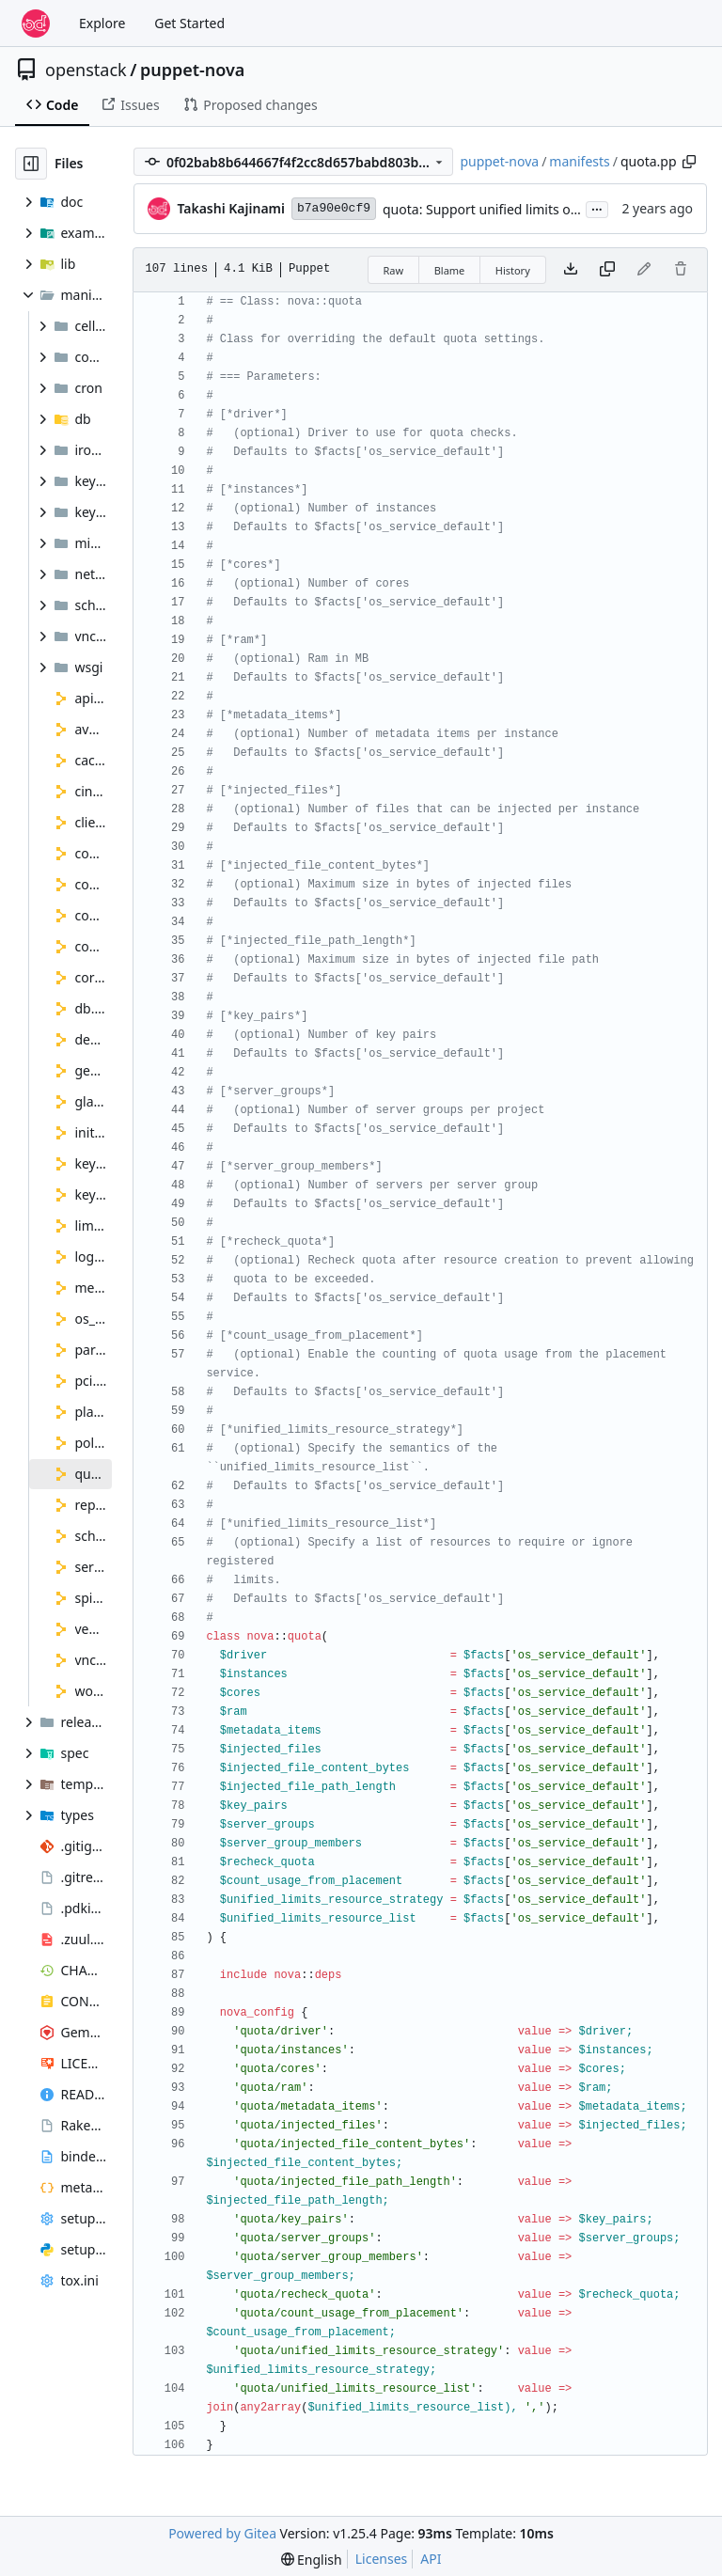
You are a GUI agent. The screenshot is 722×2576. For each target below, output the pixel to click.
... (597, 207)
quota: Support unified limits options (496, 209)
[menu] (311, 2559)
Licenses (381, 2559)
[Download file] (571, 270)
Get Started (189, 23)
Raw (394, 270)
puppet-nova (192, 69)
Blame (449, 270)
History (512, 270)
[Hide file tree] (31, 164)
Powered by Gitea (222, 2533)
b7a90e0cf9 (333, 208)
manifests (579, 161)
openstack (86, 69)
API (430, 2559)
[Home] (35, 23)
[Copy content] (607, 270)
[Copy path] (689, 161)
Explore (102, 23)
